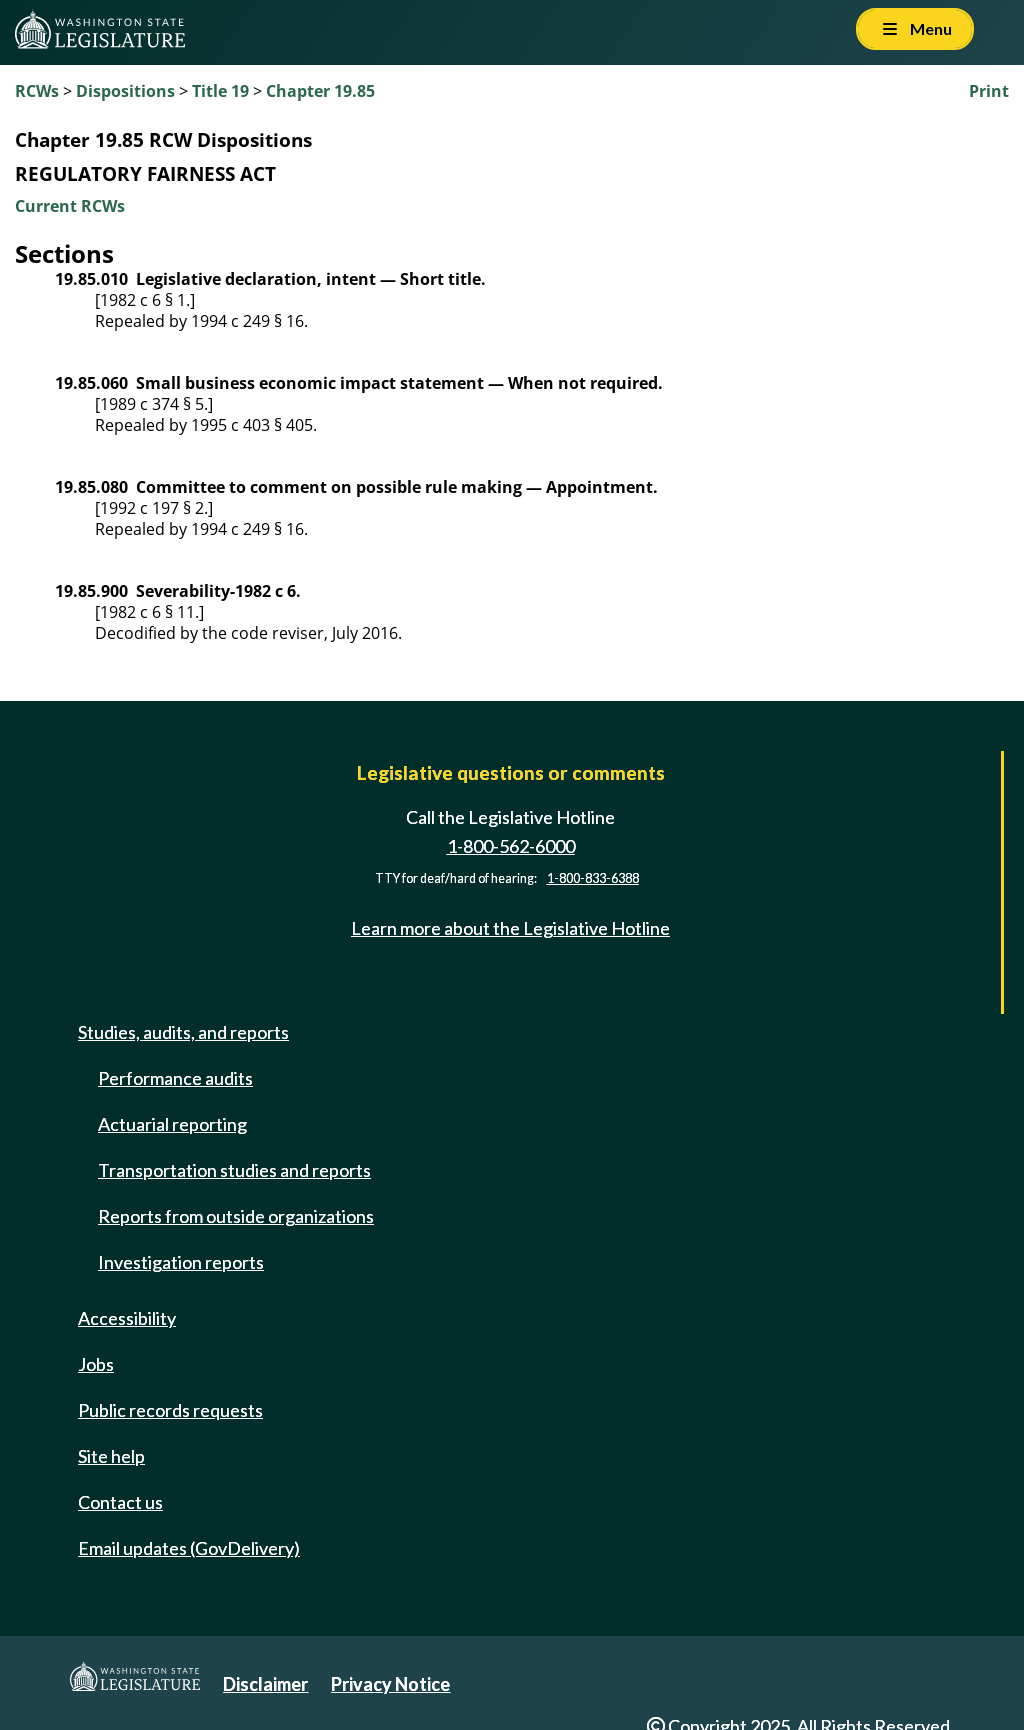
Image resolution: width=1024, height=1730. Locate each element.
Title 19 (220, 91)
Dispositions (125, 91)
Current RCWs (70, 206)
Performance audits (175, 1078)
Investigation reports (181, 1262)
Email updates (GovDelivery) (189, 1548)
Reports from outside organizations (236, 1216)
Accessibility (127, 1318)
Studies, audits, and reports (183, 1032)
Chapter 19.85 (320, 91)
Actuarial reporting (172, 1124)
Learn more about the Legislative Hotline (510, 928)
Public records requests (170, 1410)
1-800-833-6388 (593, 878)
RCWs (37, 91)
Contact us (120, 1502)
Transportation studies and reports (234, 1170)
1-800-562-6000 (511, 846)
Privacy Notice (390, 1684)
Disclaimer (265, 1684)
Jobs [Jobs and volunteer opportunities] (96, 1364)
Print (989, 91)
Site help (111, 1456)
